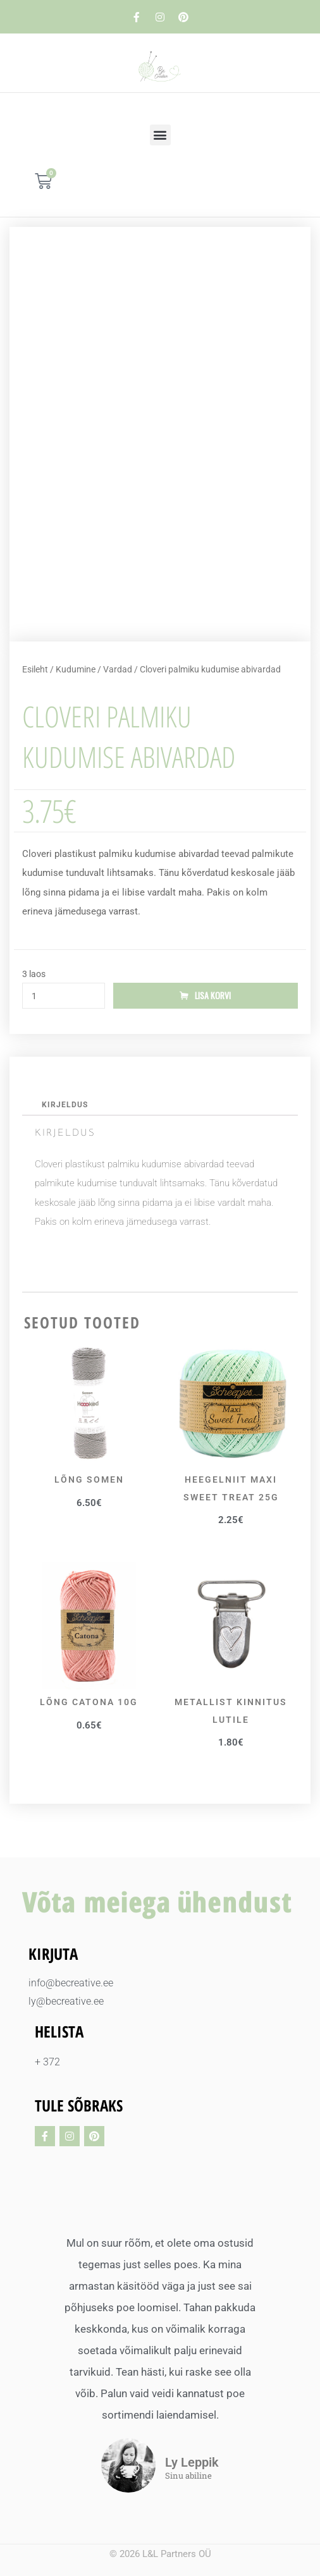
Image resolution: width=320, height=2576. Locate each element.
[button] (160, 135)
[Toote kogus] (63, 996)
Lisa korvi (213, 995)
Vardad (117, 669)
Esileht (35, 669)
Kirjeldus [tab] (65, 1104)
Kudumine (75, 669)
